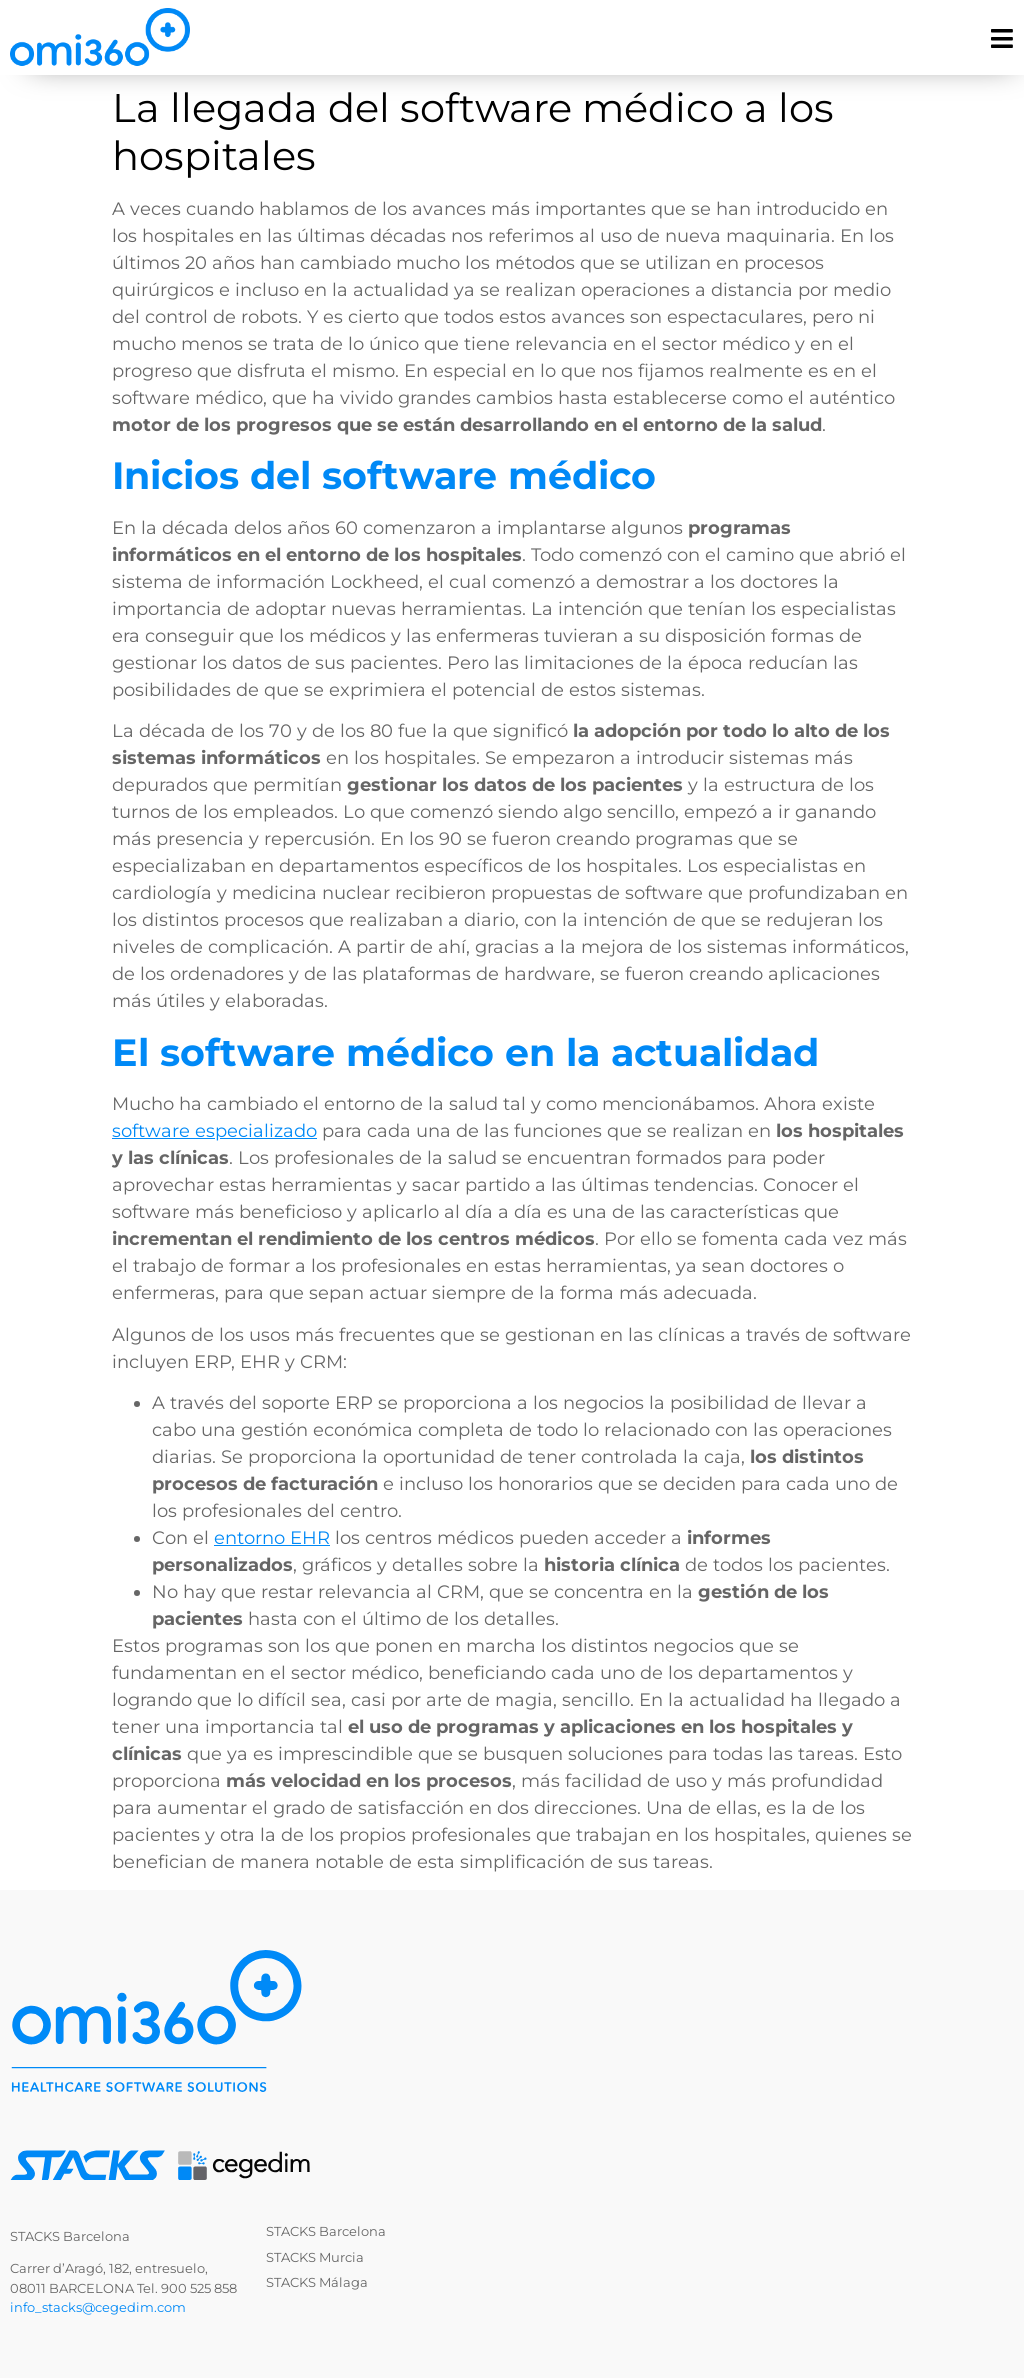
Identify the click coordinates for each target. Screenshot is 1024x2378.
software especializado (214, 1131)
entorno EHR (272, 1538)
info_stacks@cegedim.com (98, 2307)
